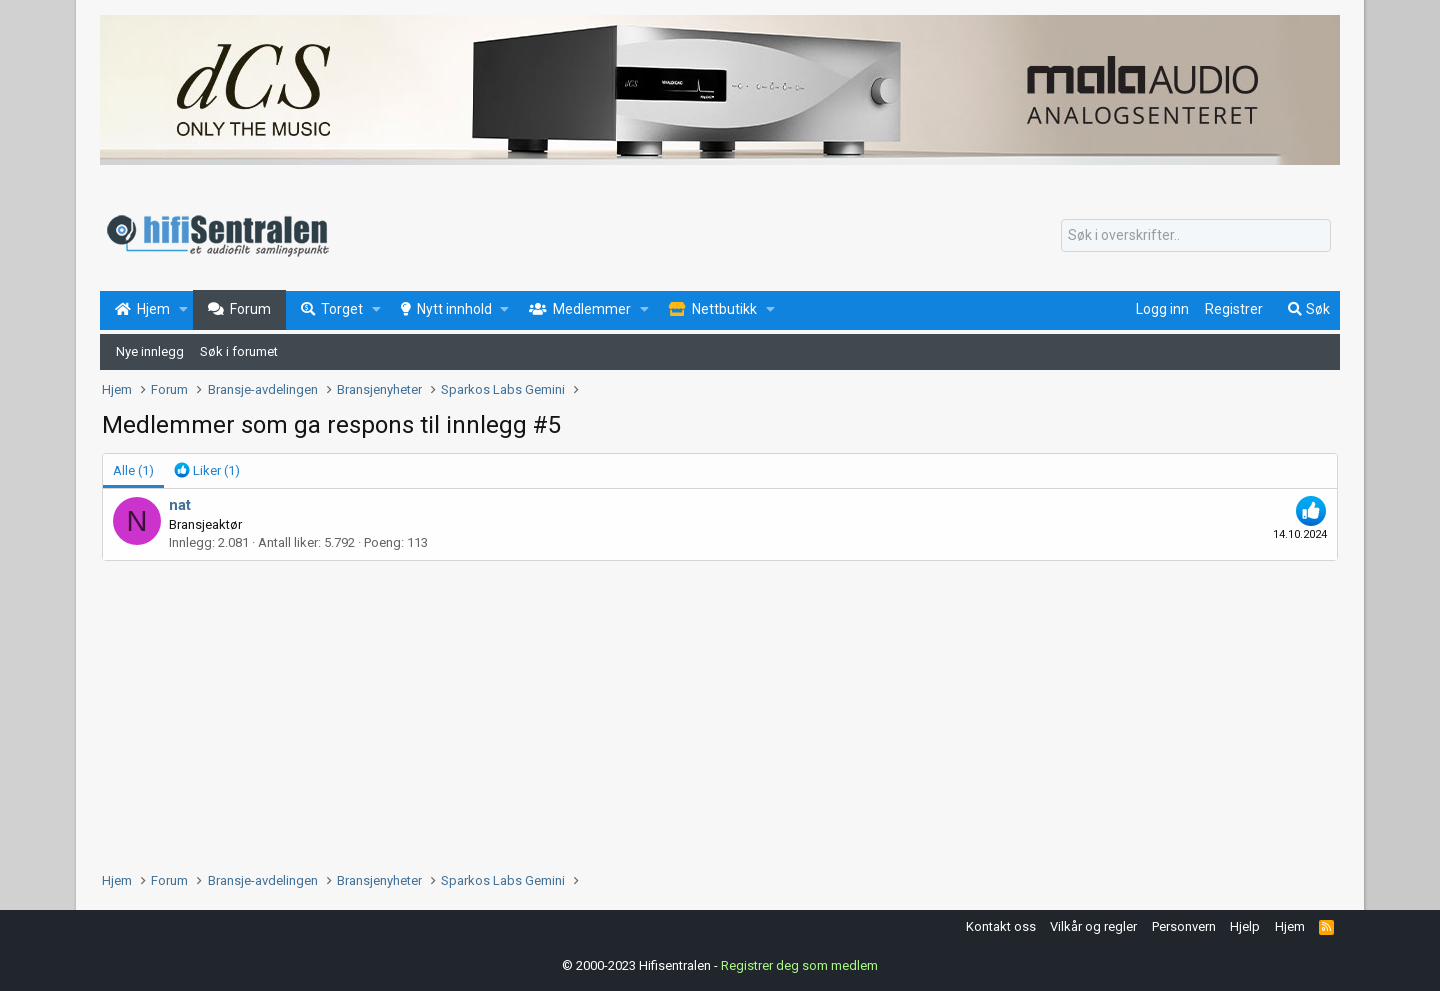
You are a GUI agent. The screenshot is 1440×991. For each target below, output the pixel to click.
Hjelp (1245, 926)
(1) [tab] (133, 470)
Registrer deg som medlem (799, 965)
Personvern (1184, 926)
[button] (183, 310)
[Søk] (1196, 236)
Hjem (1290, 926)
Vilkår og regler (1093, 926)
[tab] (207, 471)
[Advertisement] (702, 711)
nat (180, 505)
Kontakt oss (1001, 926)
